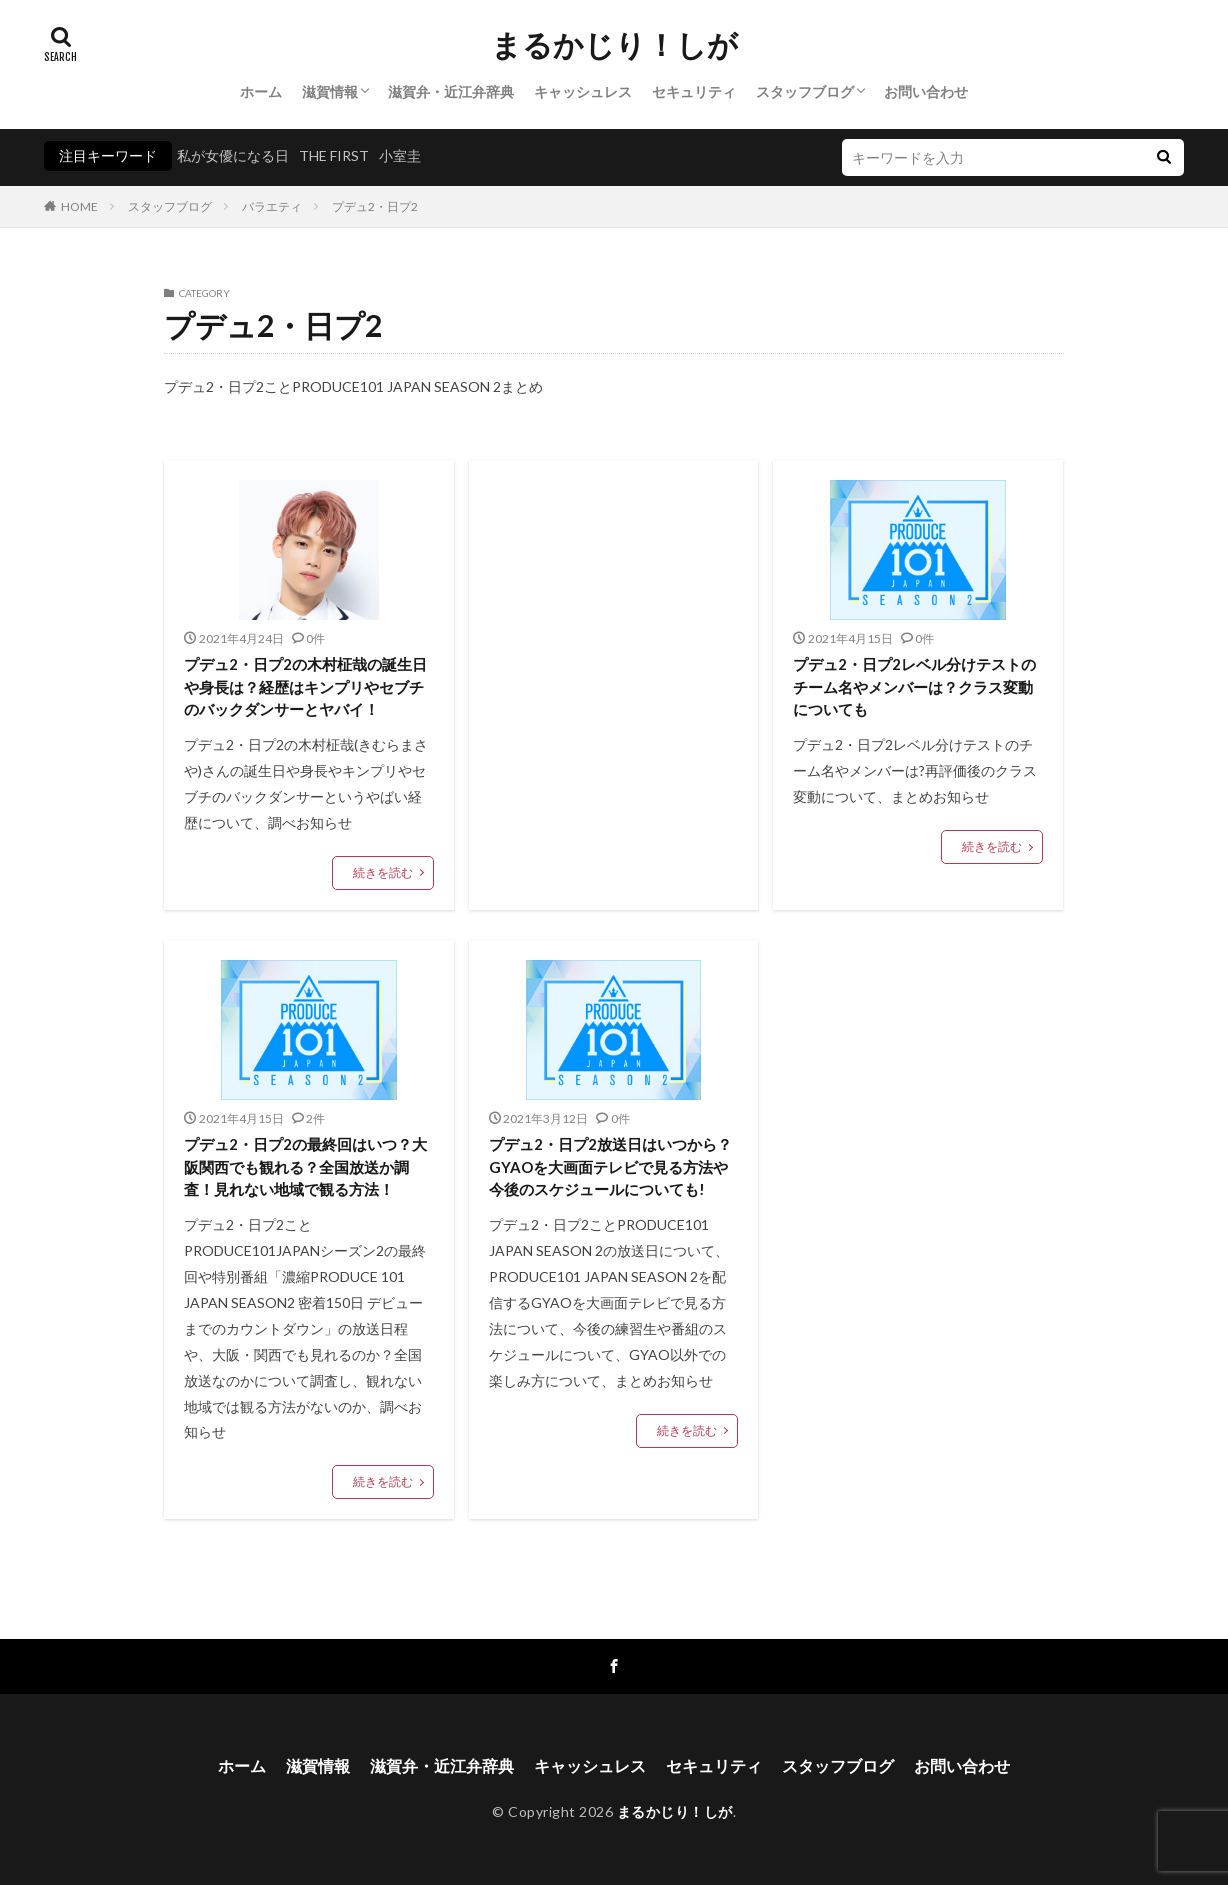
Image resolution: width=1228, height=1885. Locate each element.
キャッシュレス (583, 91)
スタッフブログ (805, 91)
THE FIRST (334, 155)
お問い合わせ (926, 91)
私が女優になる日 (233, 155)
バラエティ (272, 206)
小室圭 (400, 155)
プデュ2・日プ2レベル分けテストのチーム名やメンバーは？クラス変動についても (914, 686)
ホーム (261, 91)
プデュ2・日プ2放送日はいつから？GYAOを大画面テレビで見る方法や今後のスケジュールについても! (610, 1166)
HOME (79, 206)
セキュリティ (694, 91)
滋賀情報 (330, 91)
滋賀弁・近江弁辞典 (451, 91)
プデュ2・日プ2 (375, 206)
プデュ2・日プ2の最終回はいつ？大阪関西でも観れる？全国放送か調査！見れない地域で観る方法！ (305, 1166)
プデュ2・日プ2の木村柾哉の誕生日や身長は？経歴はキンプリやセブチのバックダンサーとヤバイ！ (305, 686)
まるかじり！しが (614, 45)
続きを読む (383, 872)
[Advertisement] (614, 645)
